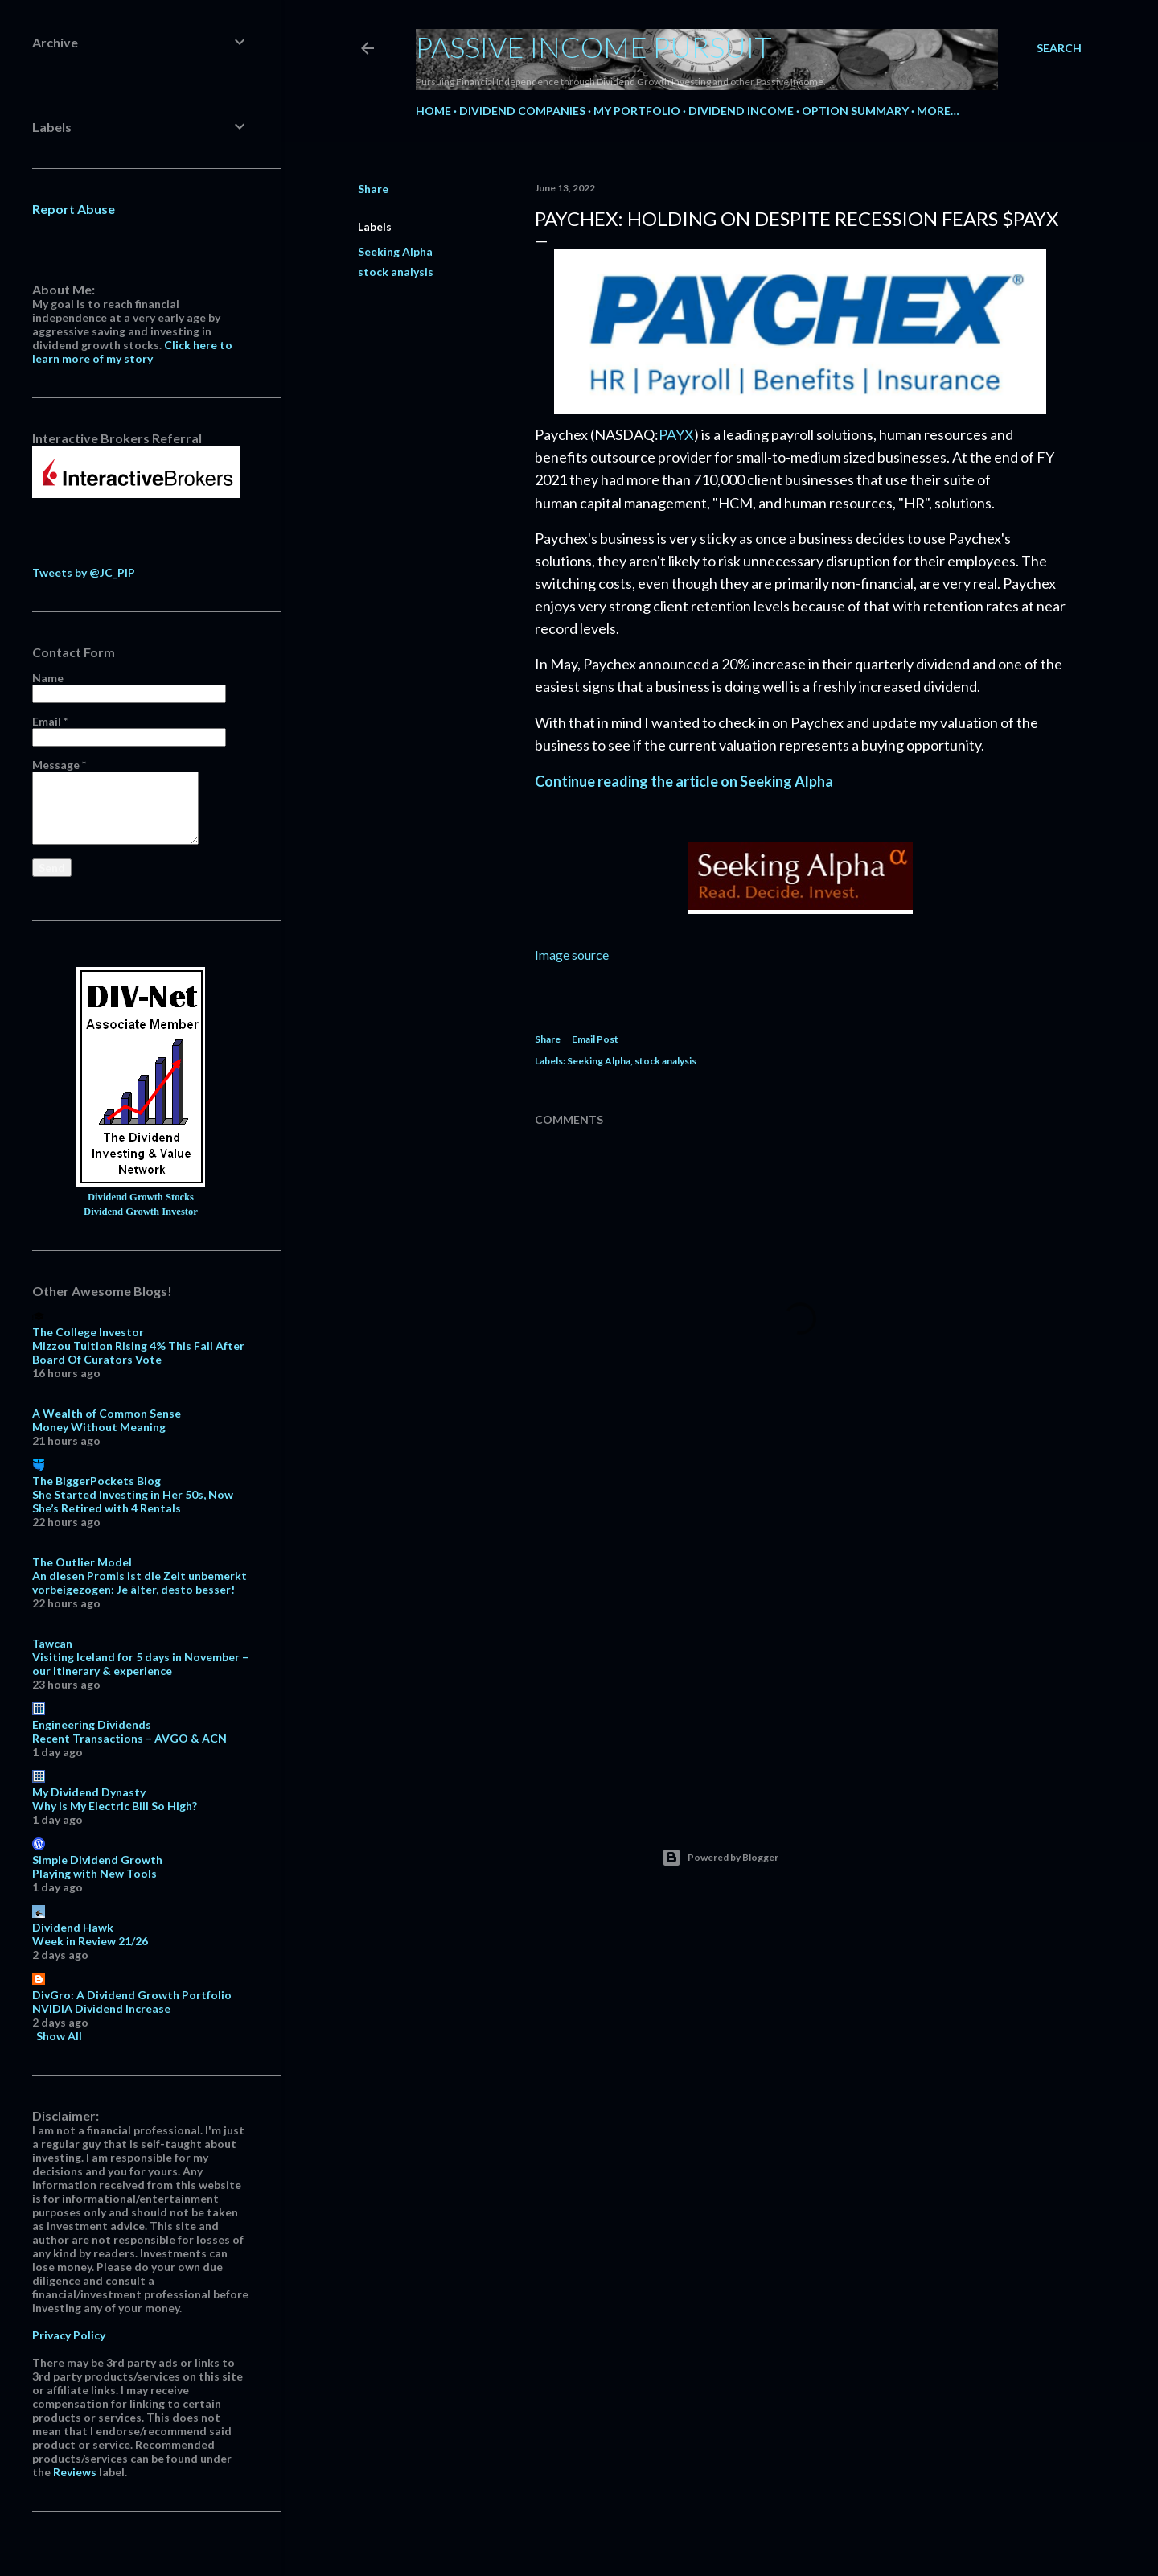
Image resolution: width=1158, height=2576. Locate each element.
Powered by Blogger (720, 1857)
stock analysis (395, 271)
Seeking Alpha (395, 251)
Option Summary (855, 110)
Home (433, 110)
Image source (572, 954)
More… (938, 110)
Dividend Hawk (72, 1927)
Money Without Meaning (99, 1427)
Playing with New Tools (94, 1873)
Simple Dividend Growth (97, 1859)
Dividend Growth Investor (141, 1211)
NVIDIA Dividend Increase (101, 2008)
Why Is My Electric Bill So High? (114, 1806)
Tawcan (52, 1643)
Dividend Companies (522, 110)
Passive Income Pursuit (594, 46)
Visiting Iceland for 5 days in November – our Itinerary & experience (140, 1663)
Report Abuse (73, 208)
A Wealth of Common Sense (106, 1413)
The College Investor (88, 1332)
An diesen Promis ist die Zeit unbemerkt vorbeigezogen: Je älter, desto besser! (139, 1582)
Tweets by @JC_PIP (83, 572)
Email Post (595, 1039)
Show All (59, 2036)
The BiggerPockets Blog (96, 1481)
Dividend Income (741, 110)
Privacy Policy (68, 2335)
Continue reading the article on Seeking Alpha (684, 781)
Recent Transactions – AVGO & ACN (129, 1738)
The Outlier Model (82, 1562)
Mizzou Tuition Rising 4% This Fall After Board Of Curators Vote (138, 1352)
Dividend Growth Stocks (141, 1197)
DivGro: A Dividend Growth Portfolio (132, 1995)
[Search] (1059, 48)
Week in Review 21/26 (90, 1941)
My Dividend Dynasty (89, 1792)
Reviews (74, 2472)
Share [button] (373, 188)
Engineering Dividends (91, 1724)
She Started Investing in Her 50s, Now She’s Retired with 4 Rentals (132, 1501)
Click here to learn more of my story (132, 351)
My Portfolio (636, 110)
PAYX (676, 434)
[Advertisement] (800, 1654)
